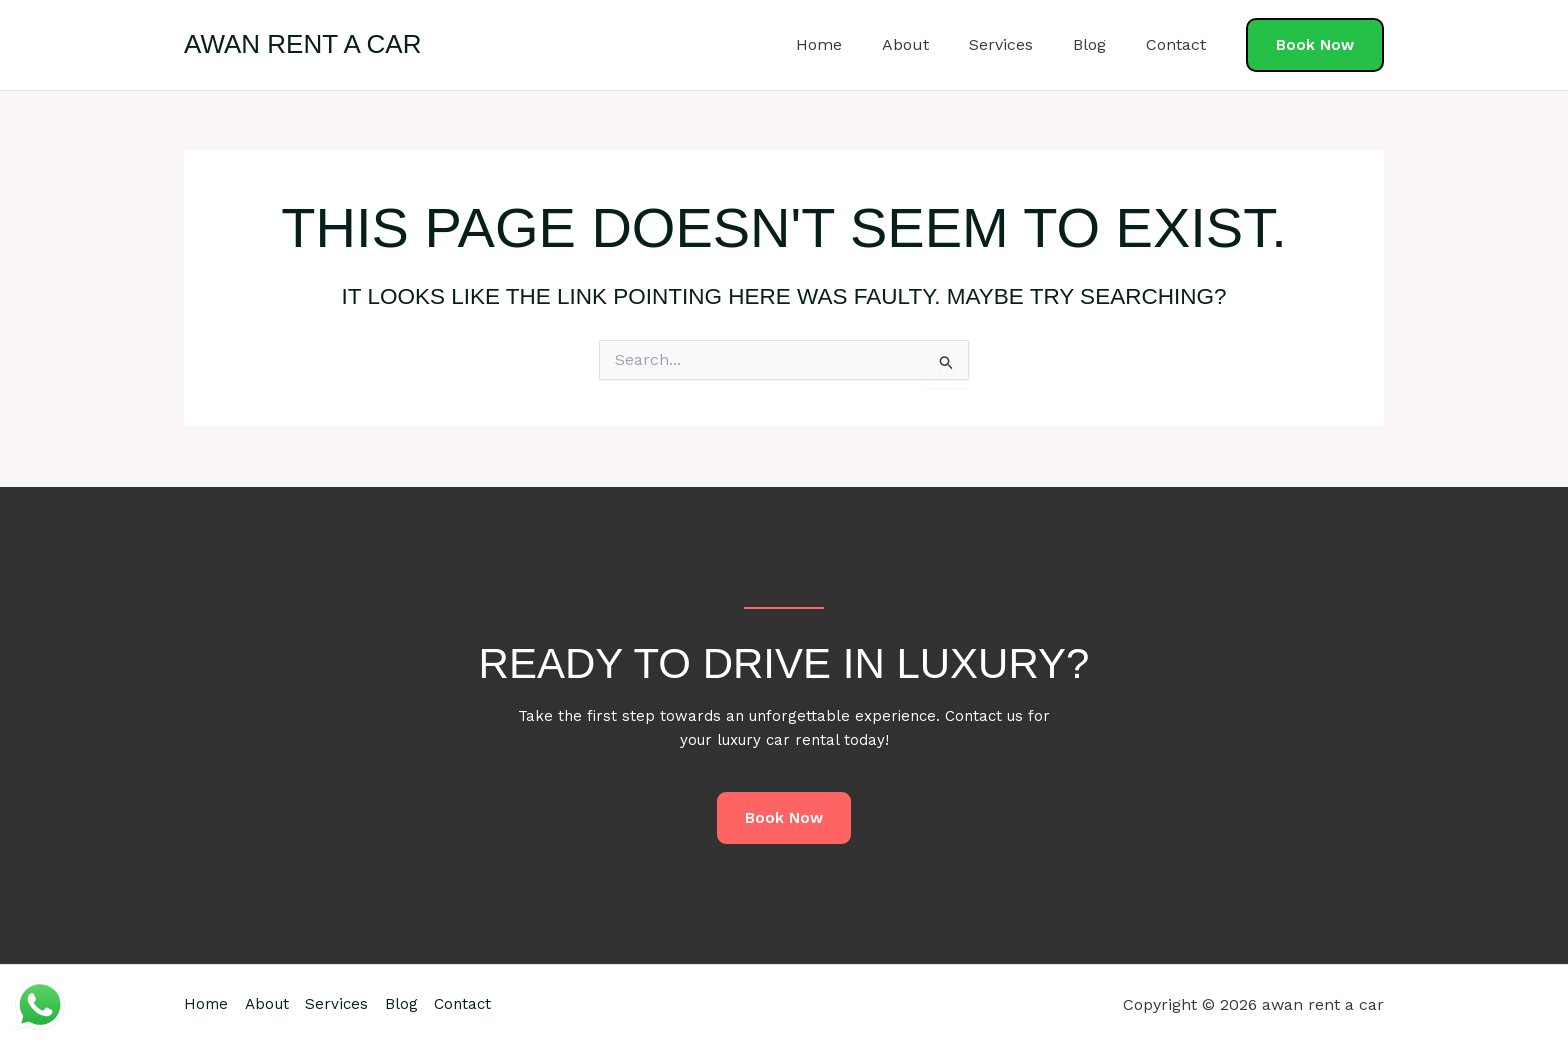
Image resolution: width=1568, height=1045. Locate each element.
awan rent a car (302, 44)
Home (855, 44)
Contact (1180, 44)
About (933, 44)
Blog (1101, 44)
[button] (1315, 45)
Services (1021, 44)
